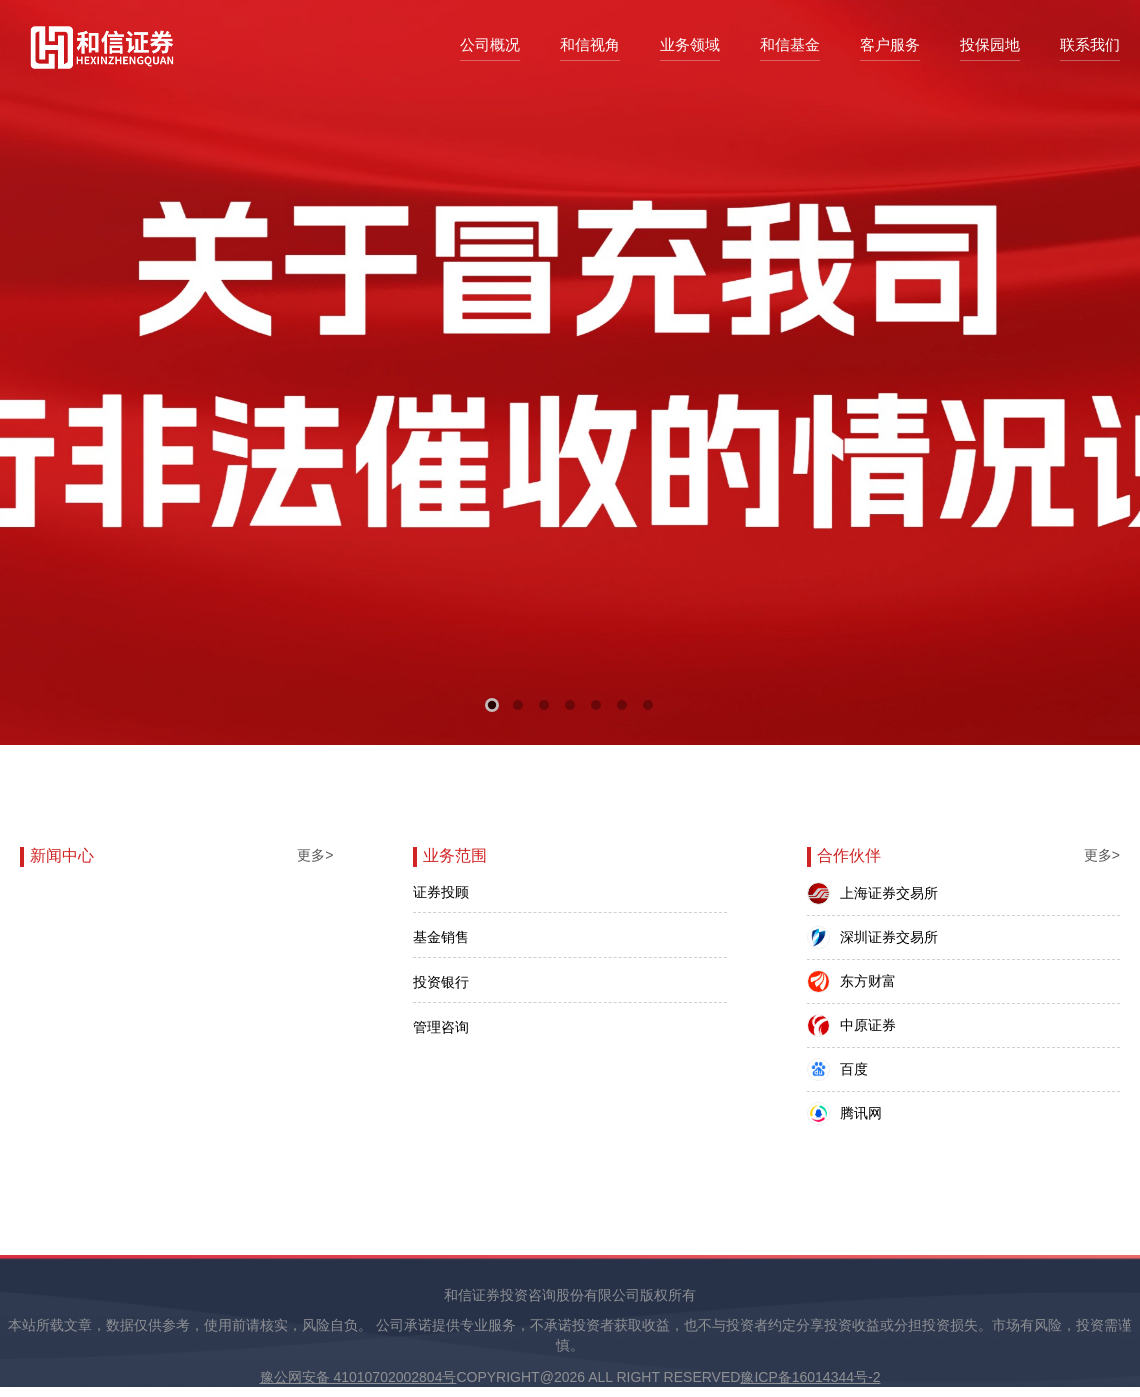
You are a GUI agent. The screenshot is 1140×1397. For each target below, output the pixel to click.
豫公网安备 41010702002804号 (358, 1377)
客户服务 (890, 44)
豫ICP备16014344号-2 (810, 1377)
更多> (315, 855)
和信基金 (790, 44)
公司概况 (490, 44)
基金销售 (441, 937)
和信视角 (590, 44)
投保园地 (990, 44)
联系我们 (1090, 44)
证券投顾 (441, 892)
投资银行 (441, 982)
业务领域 (690, 44)
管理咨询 (441, 1027)
